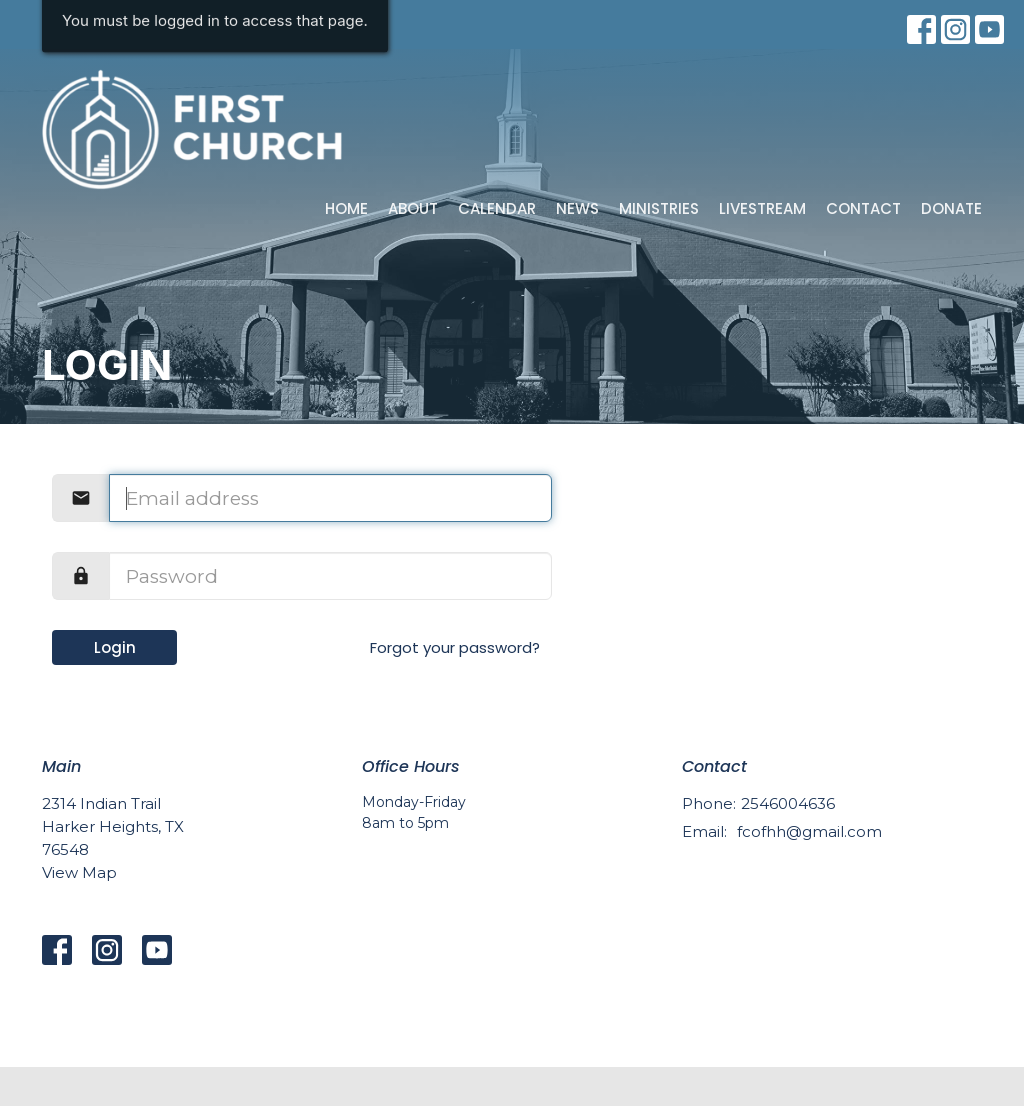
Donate (951, 208)
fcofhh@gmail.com (809, 831)
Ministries (659, 208)
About (413, 208)
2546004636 (788, 803)
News (577, 208)
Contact (863, 208)
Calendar (497, 208)
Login (115, 647)
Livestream (762, 208)
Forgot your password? (455, 647)
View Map (79, 872)
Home (346, 208)
